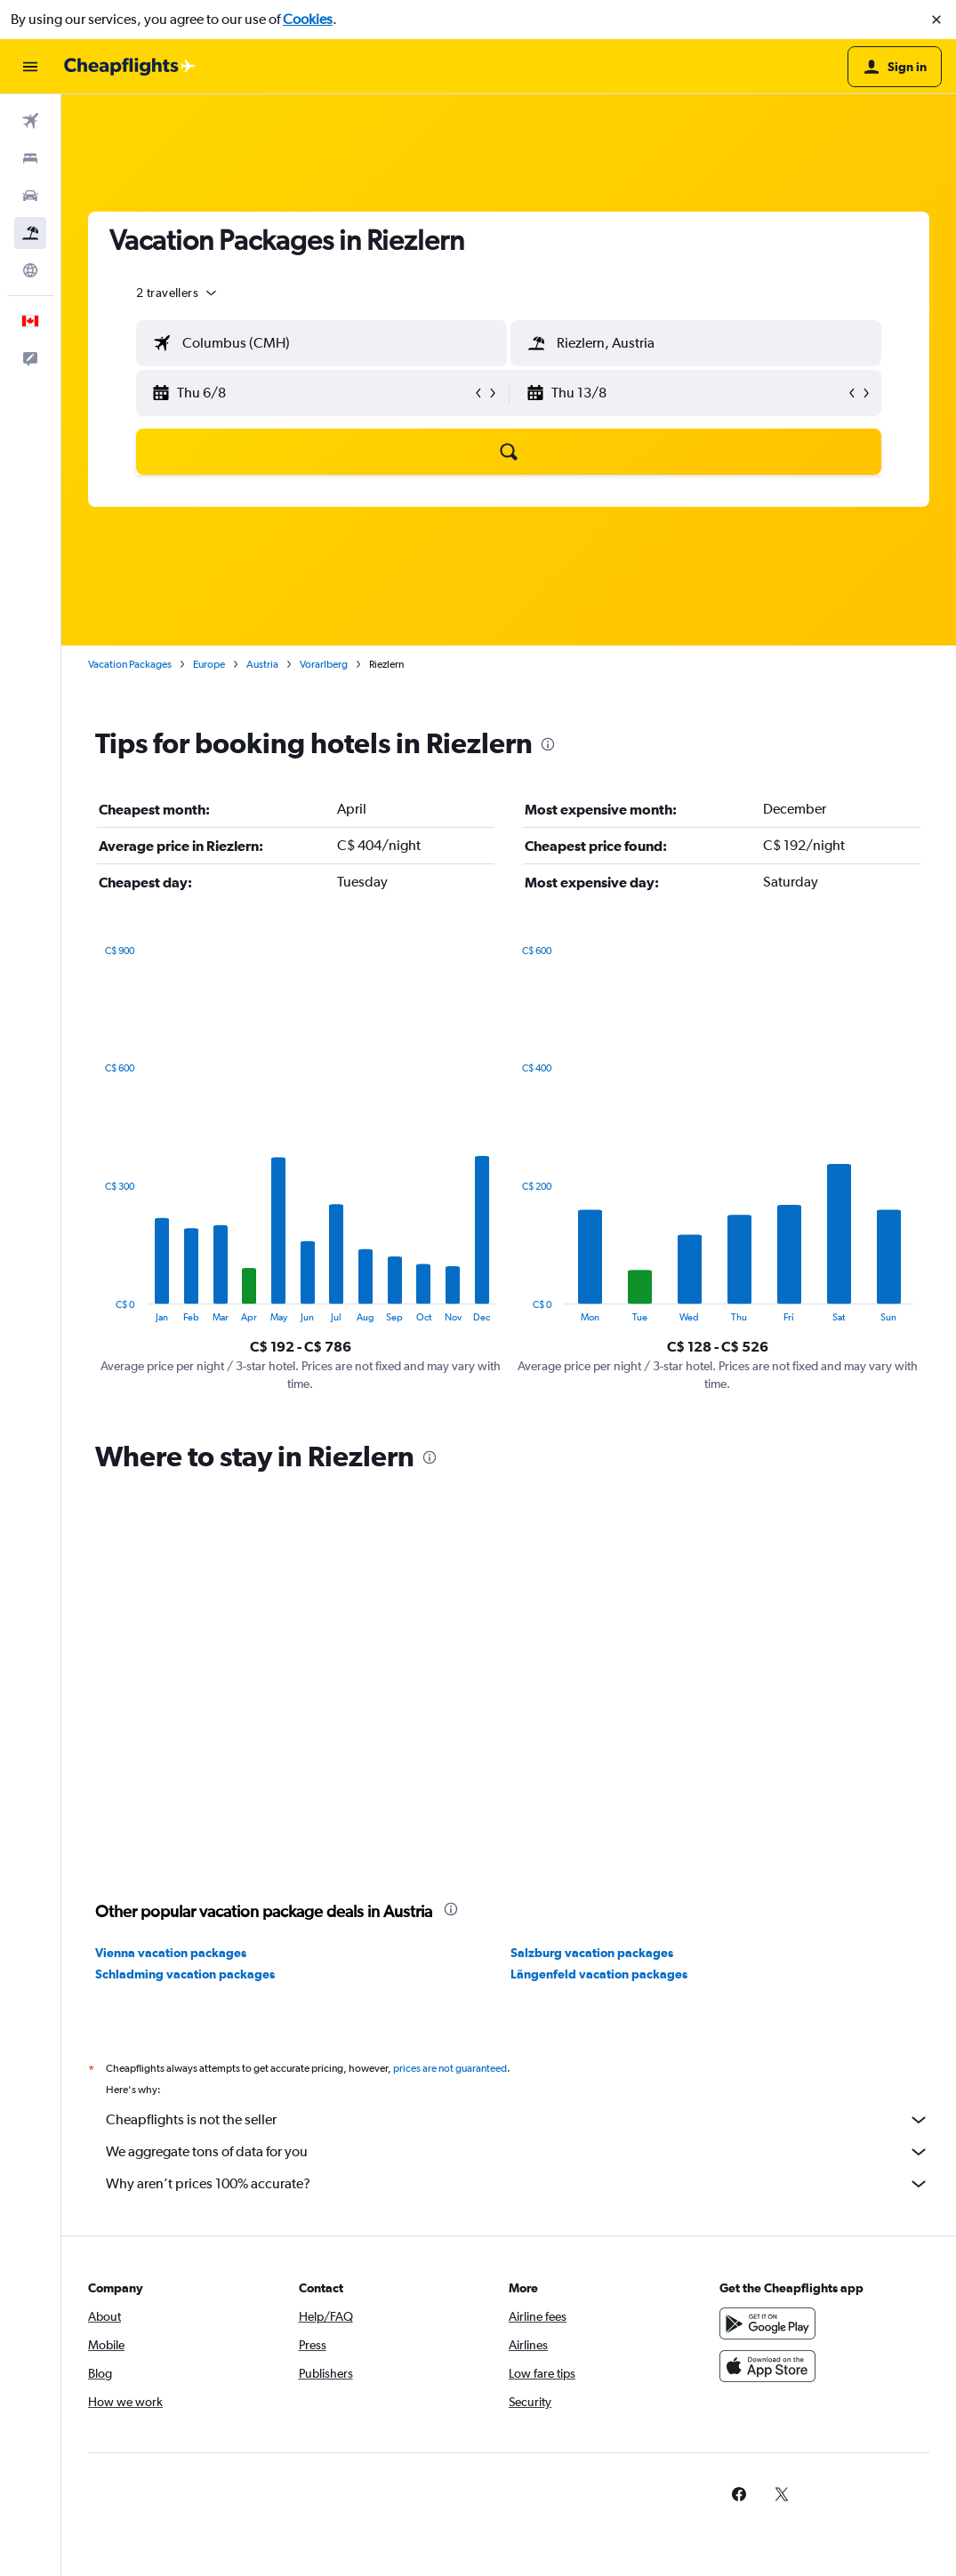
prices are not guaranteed (450, 2068)
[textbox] (321, 343)
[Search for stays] (30, 158)
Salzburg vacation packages (591, 1953)
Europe (209, 664)
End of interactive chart (95, 1308)
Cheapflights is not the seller (517, 2120)
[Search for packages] (30, 233)
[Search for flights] (30, 121)
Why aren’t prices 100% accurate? (517, 2184)
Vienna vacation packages (170, 1953)
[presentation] (548, 744)
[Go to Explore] (30, 270)
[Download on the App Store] (767, 2366)
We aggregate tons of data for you (517, 2152)
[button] (936, 19)
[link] (739, 2494)
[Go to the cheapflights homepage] (130, 67)
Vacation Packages (130, 664)
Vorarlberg (324, 664)
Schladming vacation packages (185, 1974)
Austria (262, 664)
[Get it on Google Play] (767, 2323)
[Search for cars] (30, 195)
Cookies (308, 19)
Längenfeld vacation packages (598, 1974)
